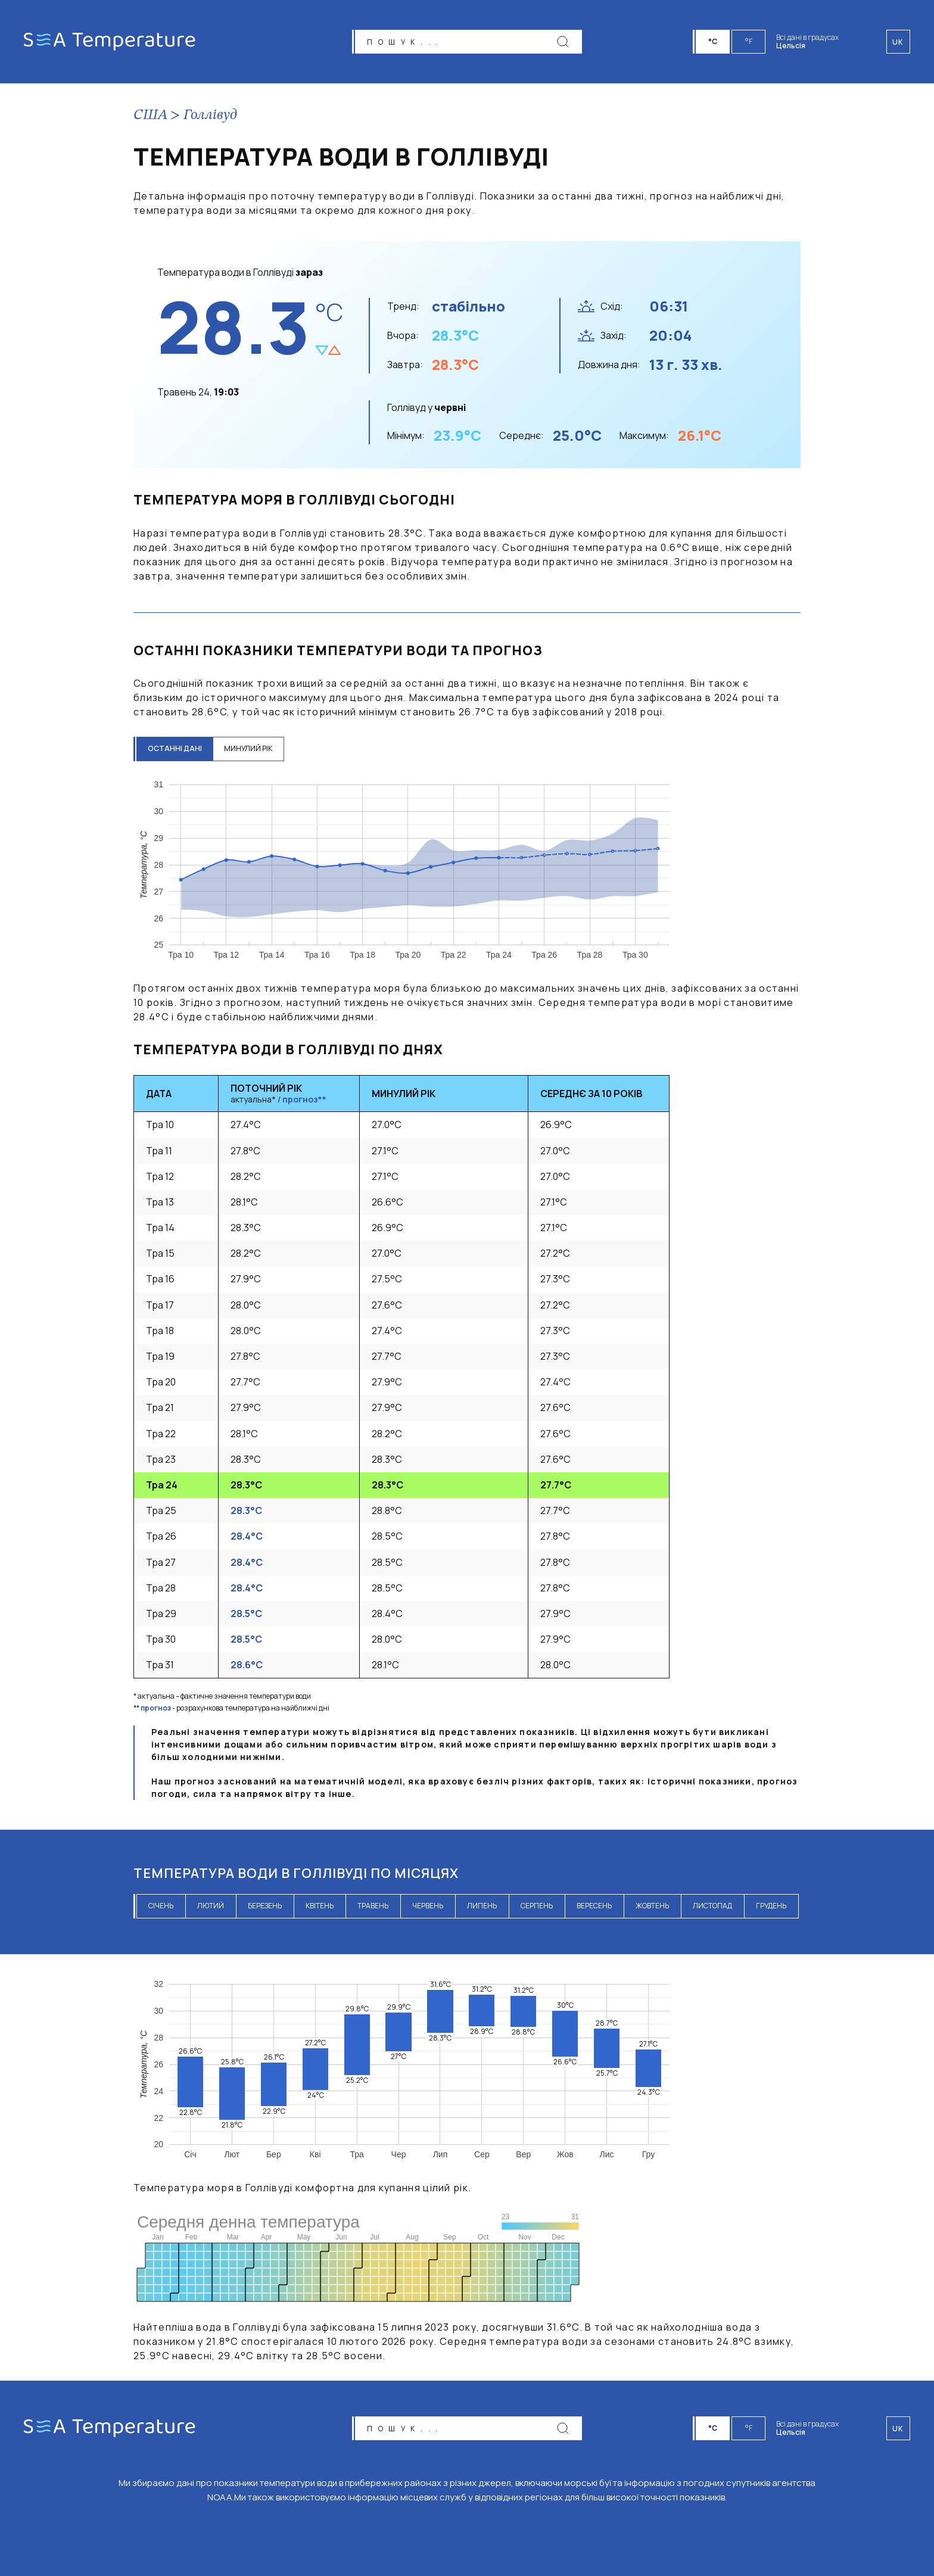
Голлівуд (210, 115)
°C (713, 41)
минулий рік (250, 748)
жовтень (652, 1906)
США (150, 115)
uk (898, 2429)
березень (265, 1906)
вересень (594, 1906)
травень (372, 1906)
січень (160, 1906)
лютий (210, 1906)
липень (482, 1906)
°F (749, 41)
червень (427, 1906)
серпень (537, 1906)
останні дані (175, 748)
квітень (320, 1906)
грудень (771, 1906)
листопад (712, 1906)
